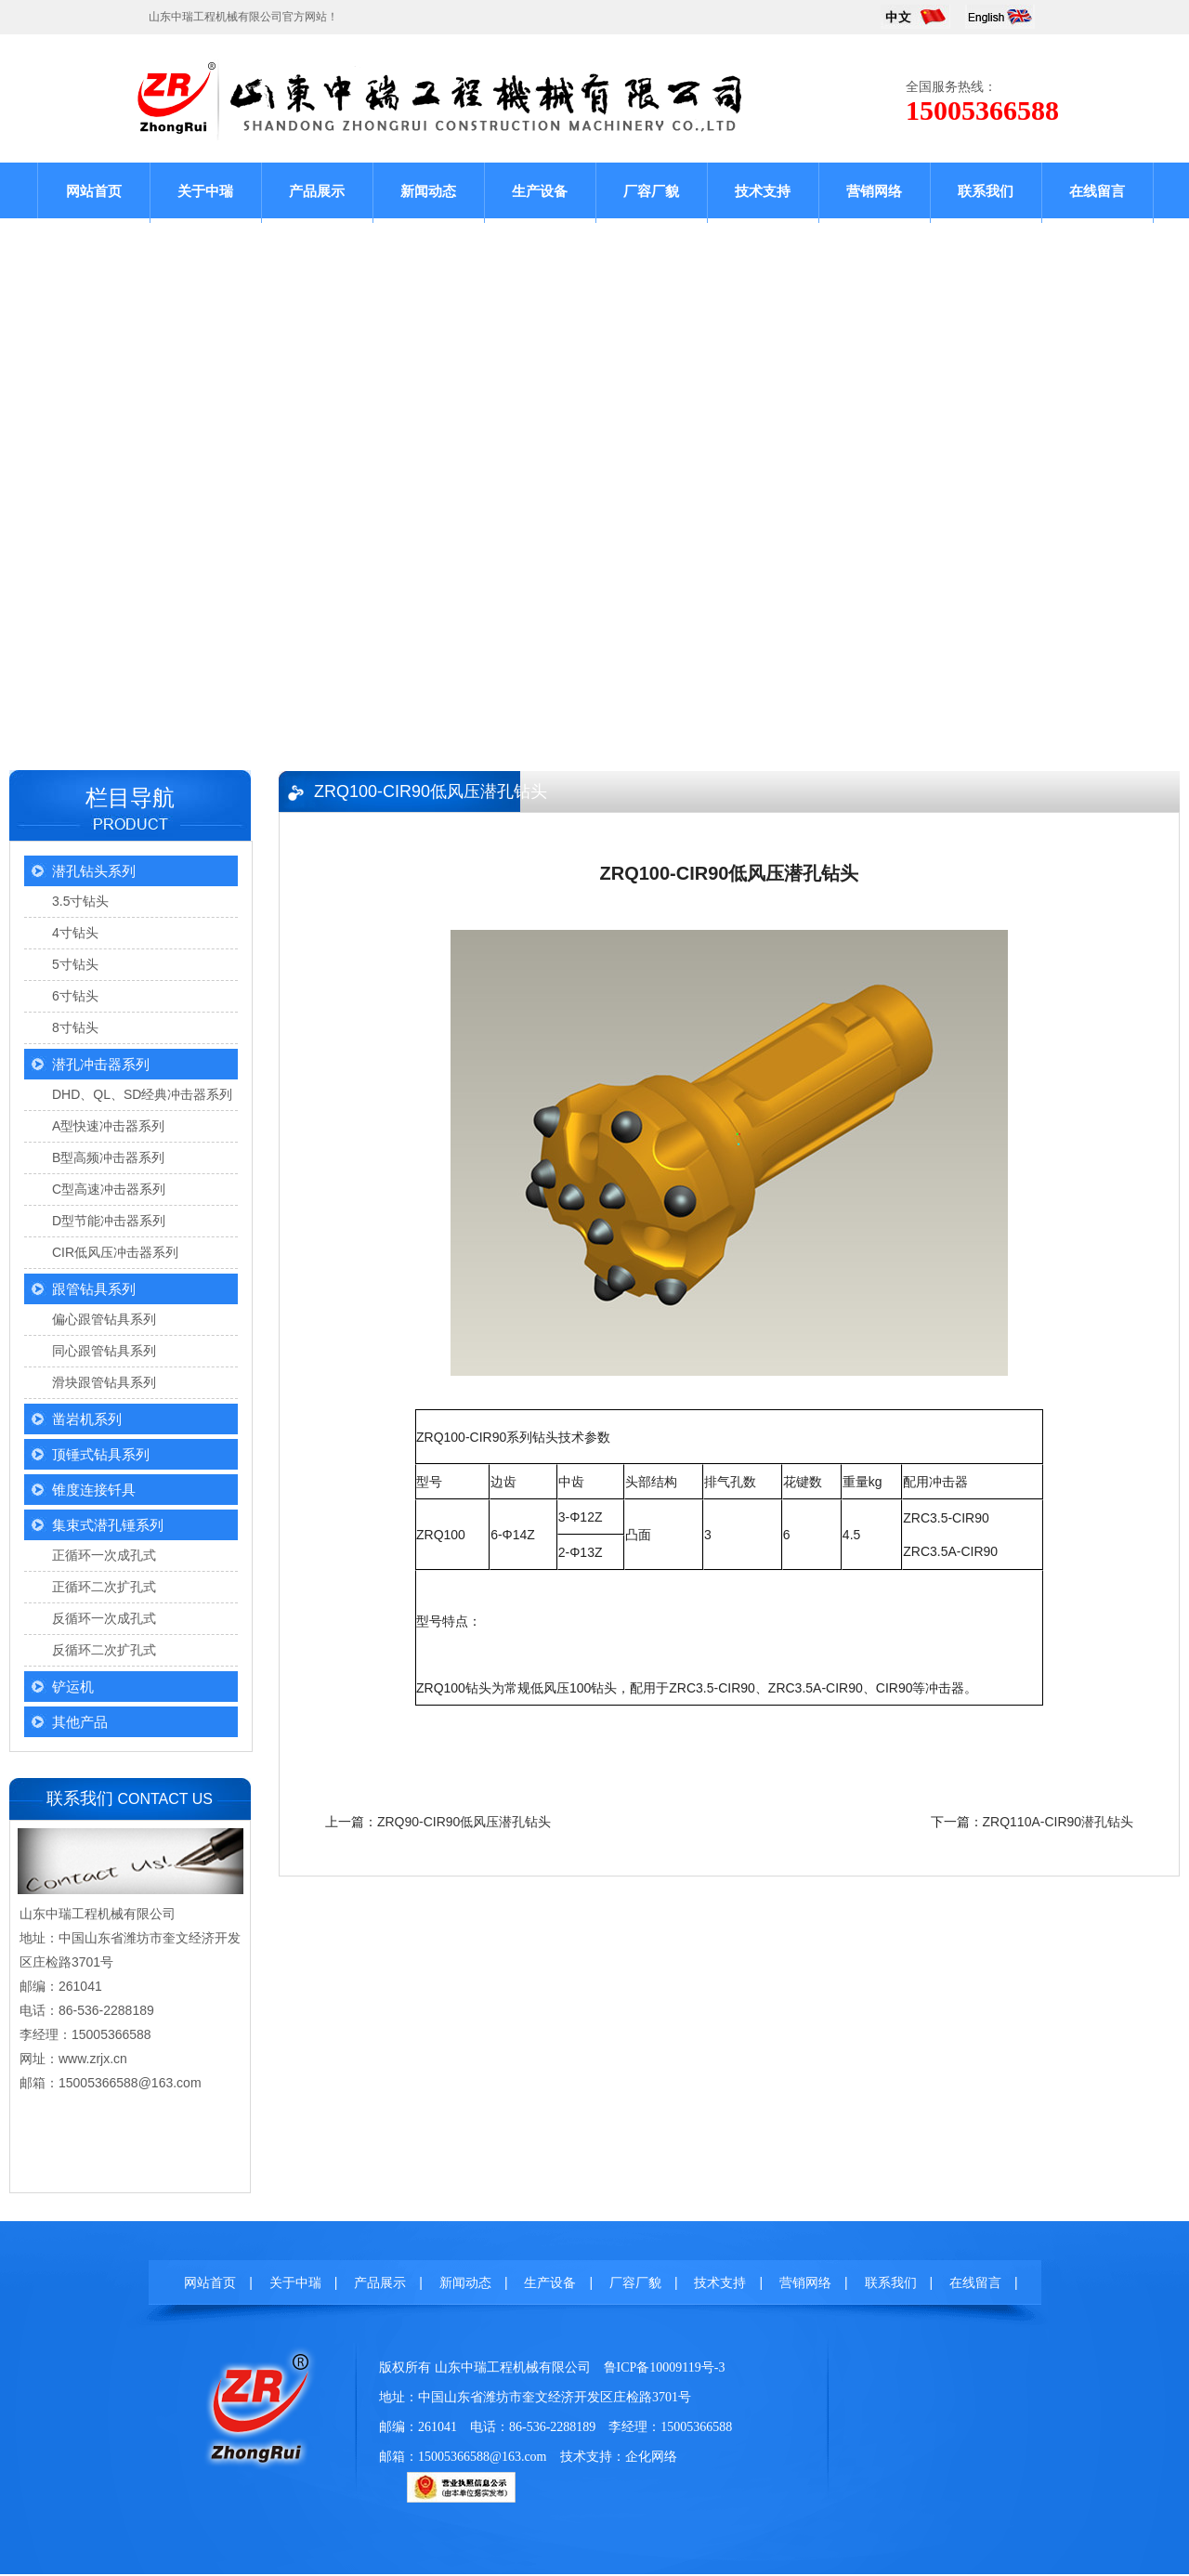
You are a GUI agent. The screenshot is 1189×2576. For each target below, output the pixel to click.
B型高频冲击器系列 (108, 1157)
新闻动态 (428, 191)
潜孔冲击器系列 (101, 1064)
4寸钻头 (75, 932)
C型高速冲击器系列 (108, 1189)
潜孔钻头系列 (94, 871)
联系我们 (985, 191)
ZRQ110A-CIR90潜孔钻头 (1058, 1821)
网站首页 (94, 191)
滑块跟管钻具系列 (104, 1382)
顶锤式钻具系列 (101, 1454)
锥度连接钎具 (94, 1489)
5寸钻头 (75, 964)
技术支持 (762, 191)
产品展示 (317, 191)
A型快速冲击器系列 (108, 1125)
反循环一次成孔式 (104, 1618)
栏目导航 (130, 797)
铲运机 (73, 1686)
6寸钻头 (75, 995)
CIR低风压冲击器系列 (115, 1252)
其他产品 (80, 1722)
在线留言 (1097, 191)
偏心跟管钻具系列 (104, 1319)
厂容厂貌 (651, 191)
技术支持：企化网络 (618, 2457)
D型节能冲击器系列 (108, 1220)
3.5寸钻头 (80, 901)
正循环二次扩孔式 (104, 1586)
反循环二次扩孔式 (104, 1649)
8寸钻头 (75, 1027)
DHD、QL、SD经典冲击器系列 (142, 1094)
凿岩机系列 (87, 1419)
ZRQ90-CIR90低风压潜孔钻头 (464, 1821)
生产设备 (540, 191)
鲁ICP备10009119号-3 (664, 2367)
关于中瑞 (205, 191)
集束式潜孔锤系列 (107, 1525)
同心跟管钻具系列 (104, 1350)
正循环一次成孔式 (104, 1555)
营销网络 (874, 191)
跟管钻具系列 (94, 1289)
